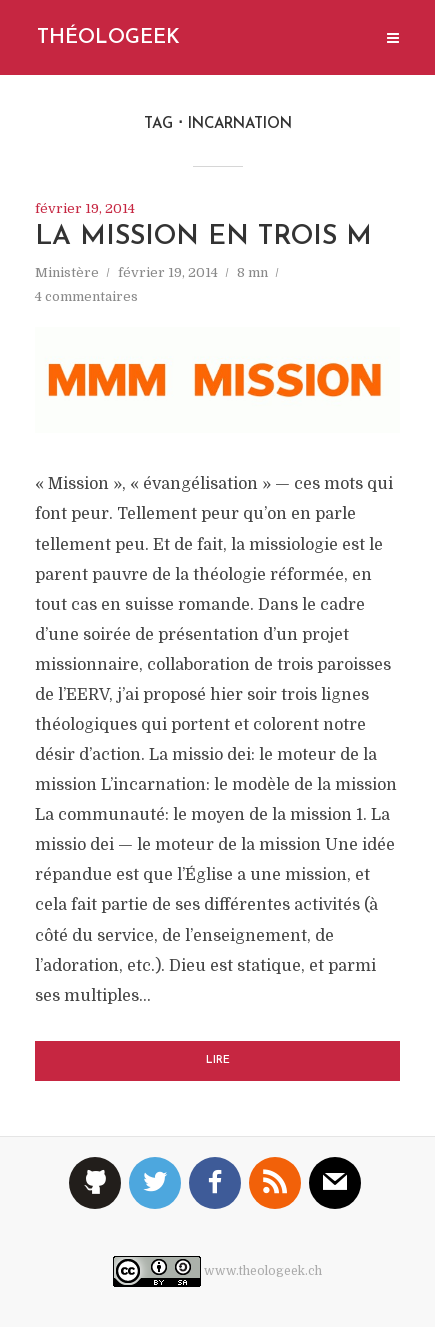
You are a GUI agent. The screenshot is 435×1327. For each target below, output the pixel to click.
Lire (218, 1060)
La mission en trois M (203, 237)
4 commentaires (86, 296)
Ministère (67, 272)
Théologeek (108, 38)
